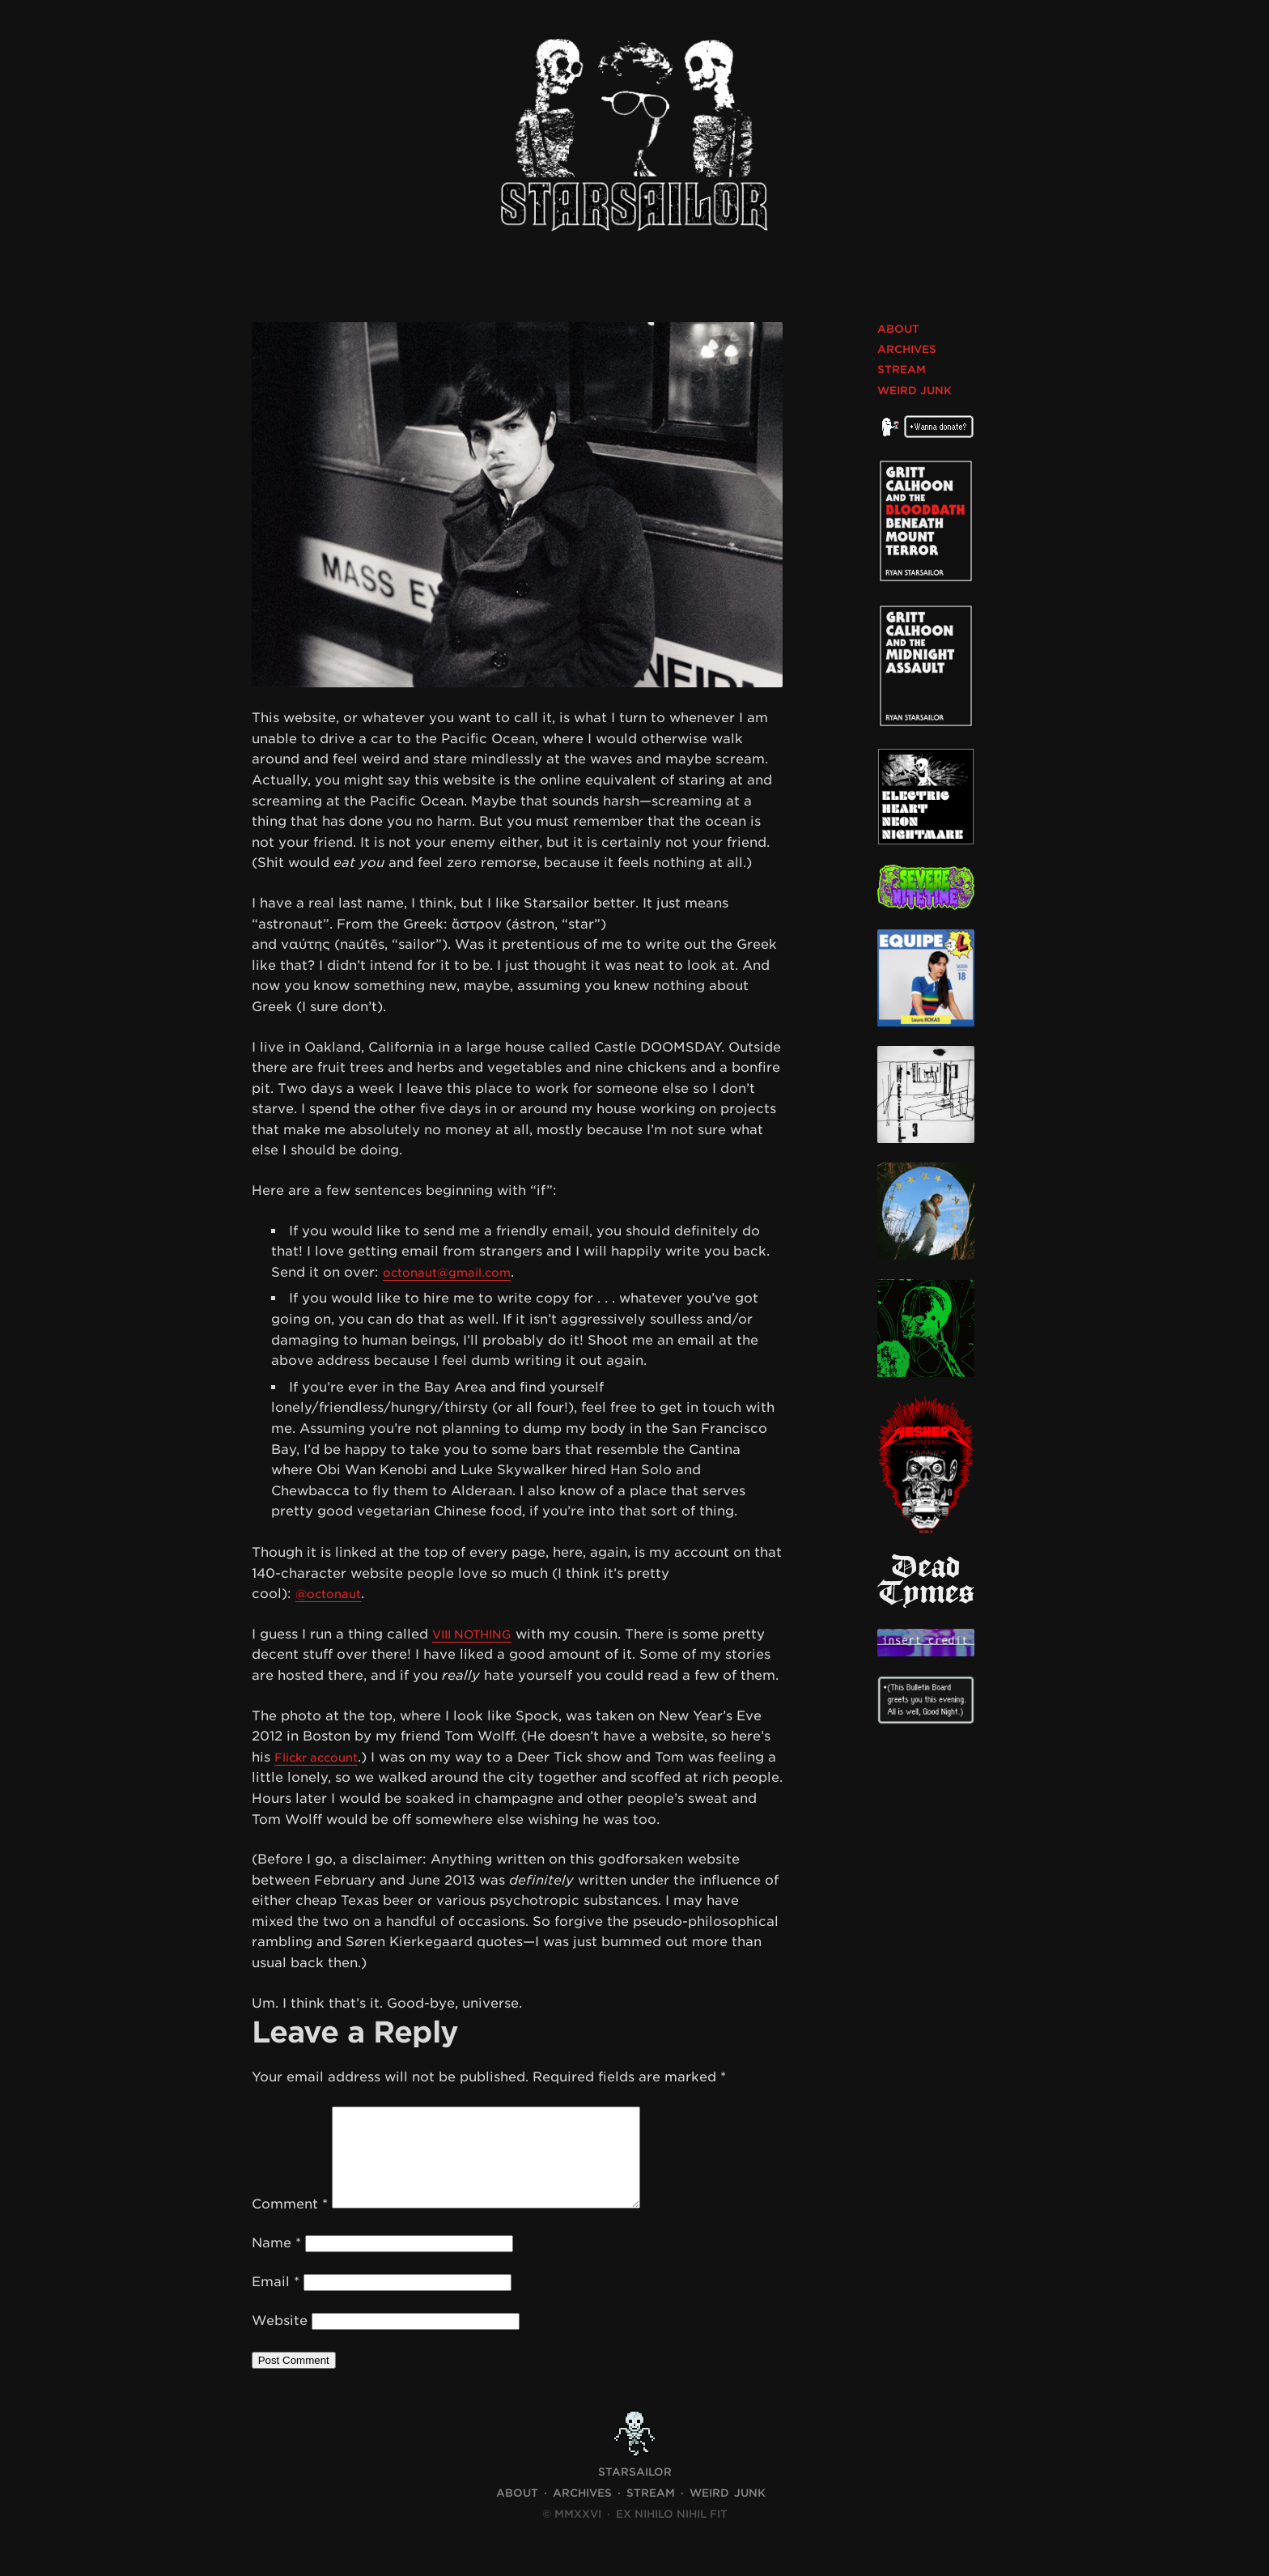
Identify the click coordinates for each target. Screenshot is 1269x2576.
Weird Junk (914, 391)
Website (280, 2340)
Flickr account (323, 1757)
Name (276, 2262)
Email (275, 2301)
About (898, 329)
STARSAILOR (635, 2491)
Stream (901, 369)
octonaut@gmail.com (455, 1272)
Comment (290, 2223)
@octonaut (332, 1593)
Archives (906, 349)
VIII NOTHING (478, 1634)
